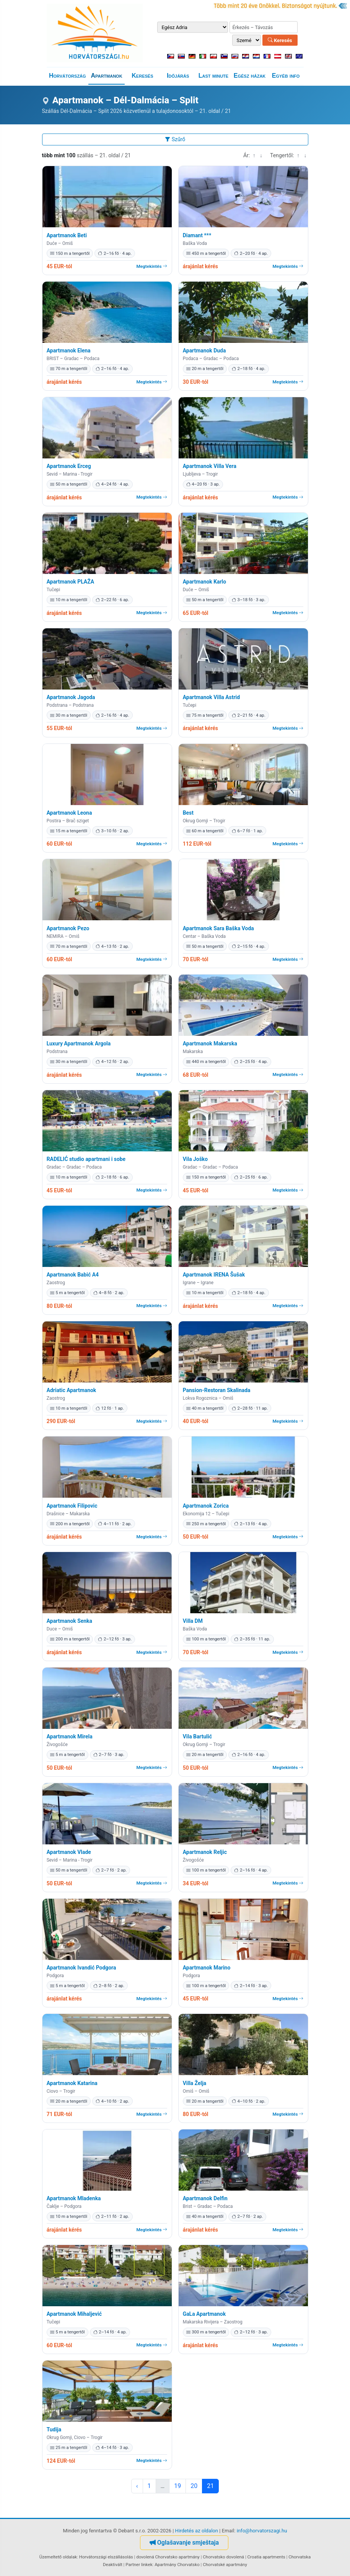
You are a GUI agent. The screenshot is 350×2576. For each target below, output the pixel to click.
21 (210, 2486)
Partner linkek (138, 2564)
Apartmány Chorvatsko (177, 2564)
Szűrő (175, 139)
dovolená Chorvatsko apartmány (168, 2557)
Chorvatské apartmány (225, 2564)
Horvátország (67, 75)
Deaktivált (112, 2564)
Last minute (213, 75)
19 (177, 2486)
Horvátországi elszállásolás (106, 2557)
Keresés (280, 40)
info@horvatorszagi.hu (262, 2531)
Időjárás (178, 75)
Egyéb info (286, 75)
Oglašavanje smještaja (184, 2542)
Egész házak (250, 75)
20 (193, 2486)
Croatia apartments (266, 2557)
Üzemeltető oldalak (58, 2557)
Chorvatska (299, 2557)
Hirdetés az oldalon (196, 2531)
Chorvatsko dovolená (223, 2557)
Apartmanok (106, 75)
